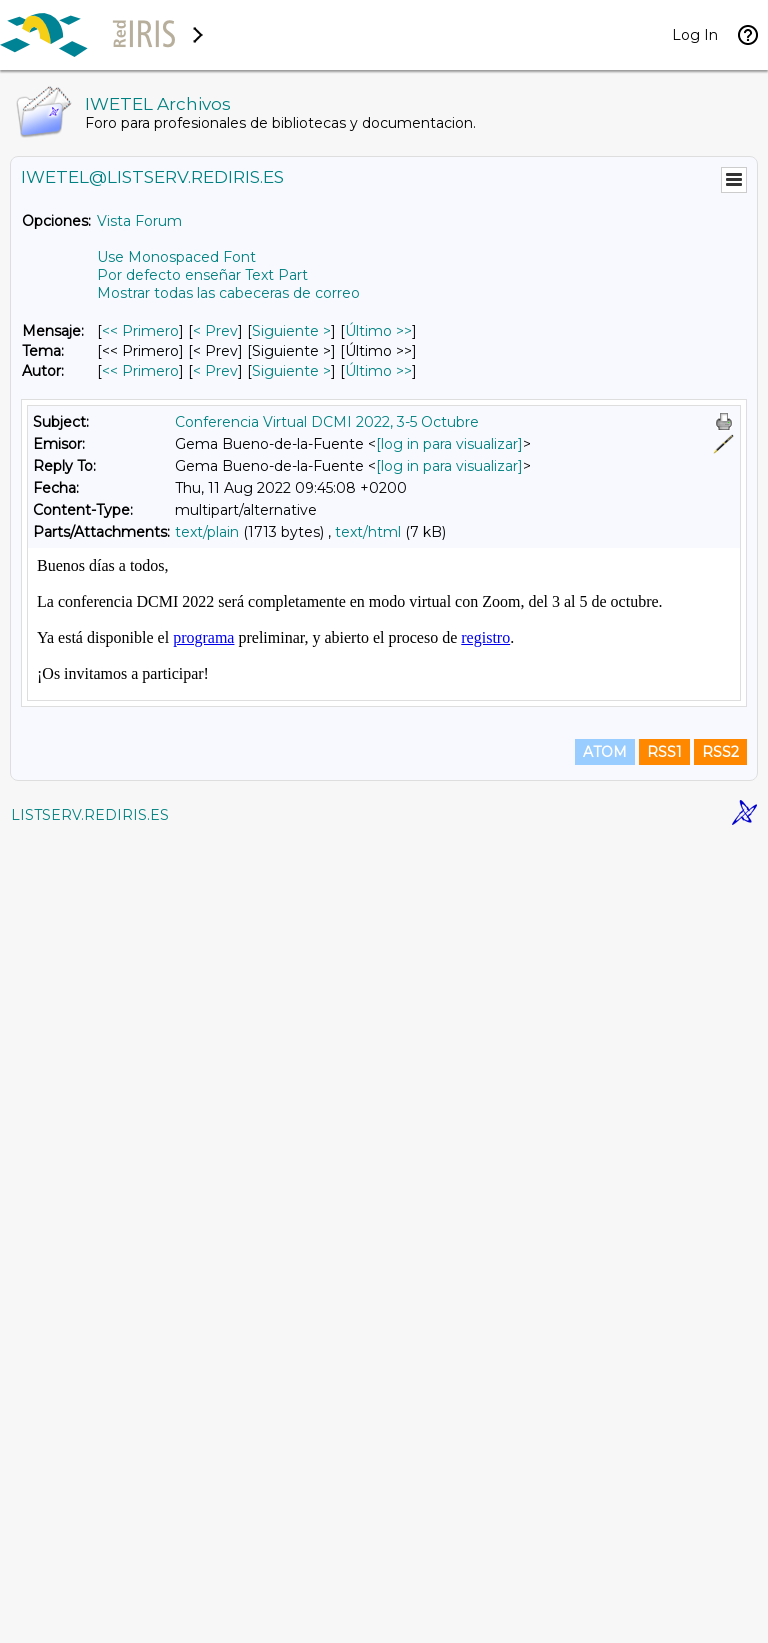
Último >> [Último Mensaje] (378, 331)
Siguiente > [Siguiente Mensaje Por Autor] (291, 371)
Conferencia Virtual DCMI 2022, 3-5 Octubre (327, 422)
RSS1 (664, 1555)
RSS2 (720, 1555)
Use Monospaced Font (176, 257)
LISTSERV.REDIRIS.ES (90, 1618)
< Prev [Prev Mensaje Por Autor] (215, 371)
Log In (695, 35)
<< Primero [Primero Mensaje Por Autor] (140, 371)
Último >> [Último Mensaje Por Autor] (378, 371)
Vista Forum (139, 221)
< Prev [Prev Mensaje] (215, 331)
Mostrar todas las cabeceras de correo (228, 293)
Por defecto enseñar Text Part (202, 275)
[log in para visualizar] (449, 444)
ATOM (605, 1555)
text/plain (207, 532)
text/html (368, 532)
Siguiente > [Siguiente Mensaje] (291, 331)
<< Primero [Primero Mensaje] (140, 331)
